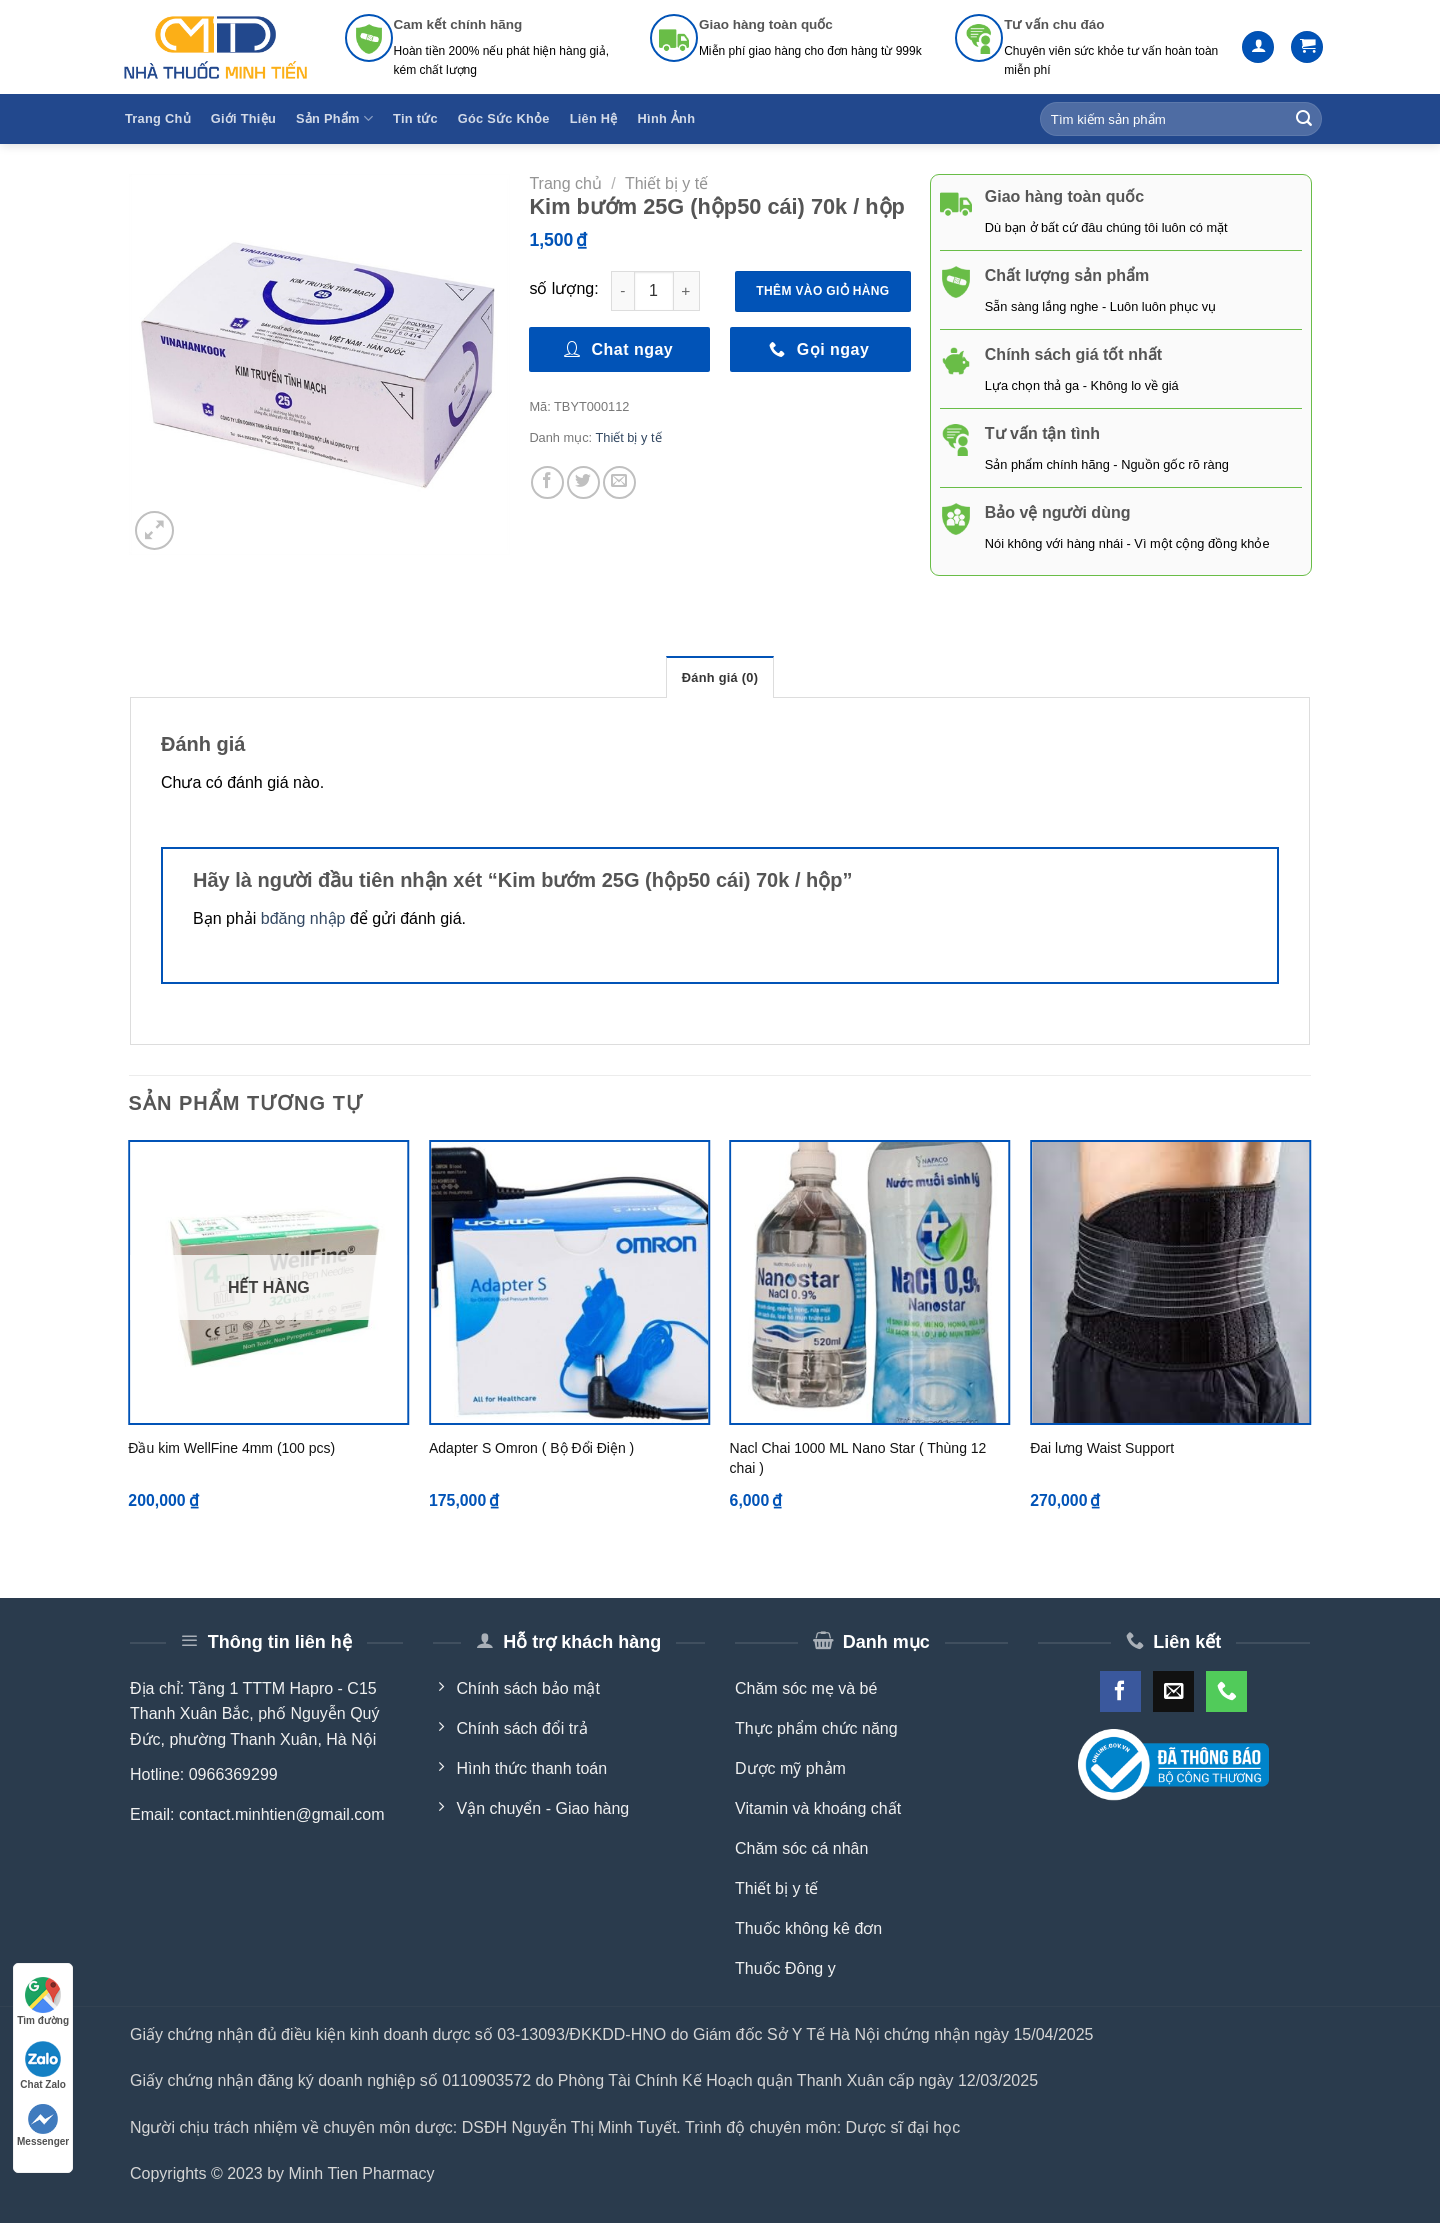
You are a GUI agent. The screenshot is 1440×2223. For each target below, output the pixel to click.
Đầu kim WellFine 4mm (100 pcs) (231, 1448)
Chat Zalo (43, 2065)
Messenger (43, 2125)
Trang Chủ (158, 118)
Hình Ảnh (667, 118)
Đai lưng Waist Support (1102, 1448)
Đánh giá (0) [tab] (720, 677)
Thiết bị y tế (666, 183)
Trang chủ (565, 183)
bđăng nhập (303, 918)
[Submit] (1304, 119)
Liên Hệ (594, 118)
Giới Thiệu (243, 118)
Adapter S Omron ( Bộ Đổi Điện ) (531, 1448)
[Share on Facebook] (547, 482)
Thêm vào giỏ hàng (822, 291)
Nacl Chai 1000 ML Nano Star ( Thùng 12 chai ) (858, 1458)
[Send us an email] (1173, 1691)
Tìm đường (43, 2001)
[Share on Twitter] (583, 482)
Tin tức (415, 118)
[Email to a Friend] (619, 482)
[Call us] (1226, 1691)
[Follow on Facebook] (1120, 1691)
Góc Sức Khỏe (504, 118)
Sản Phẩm (334, 118)
